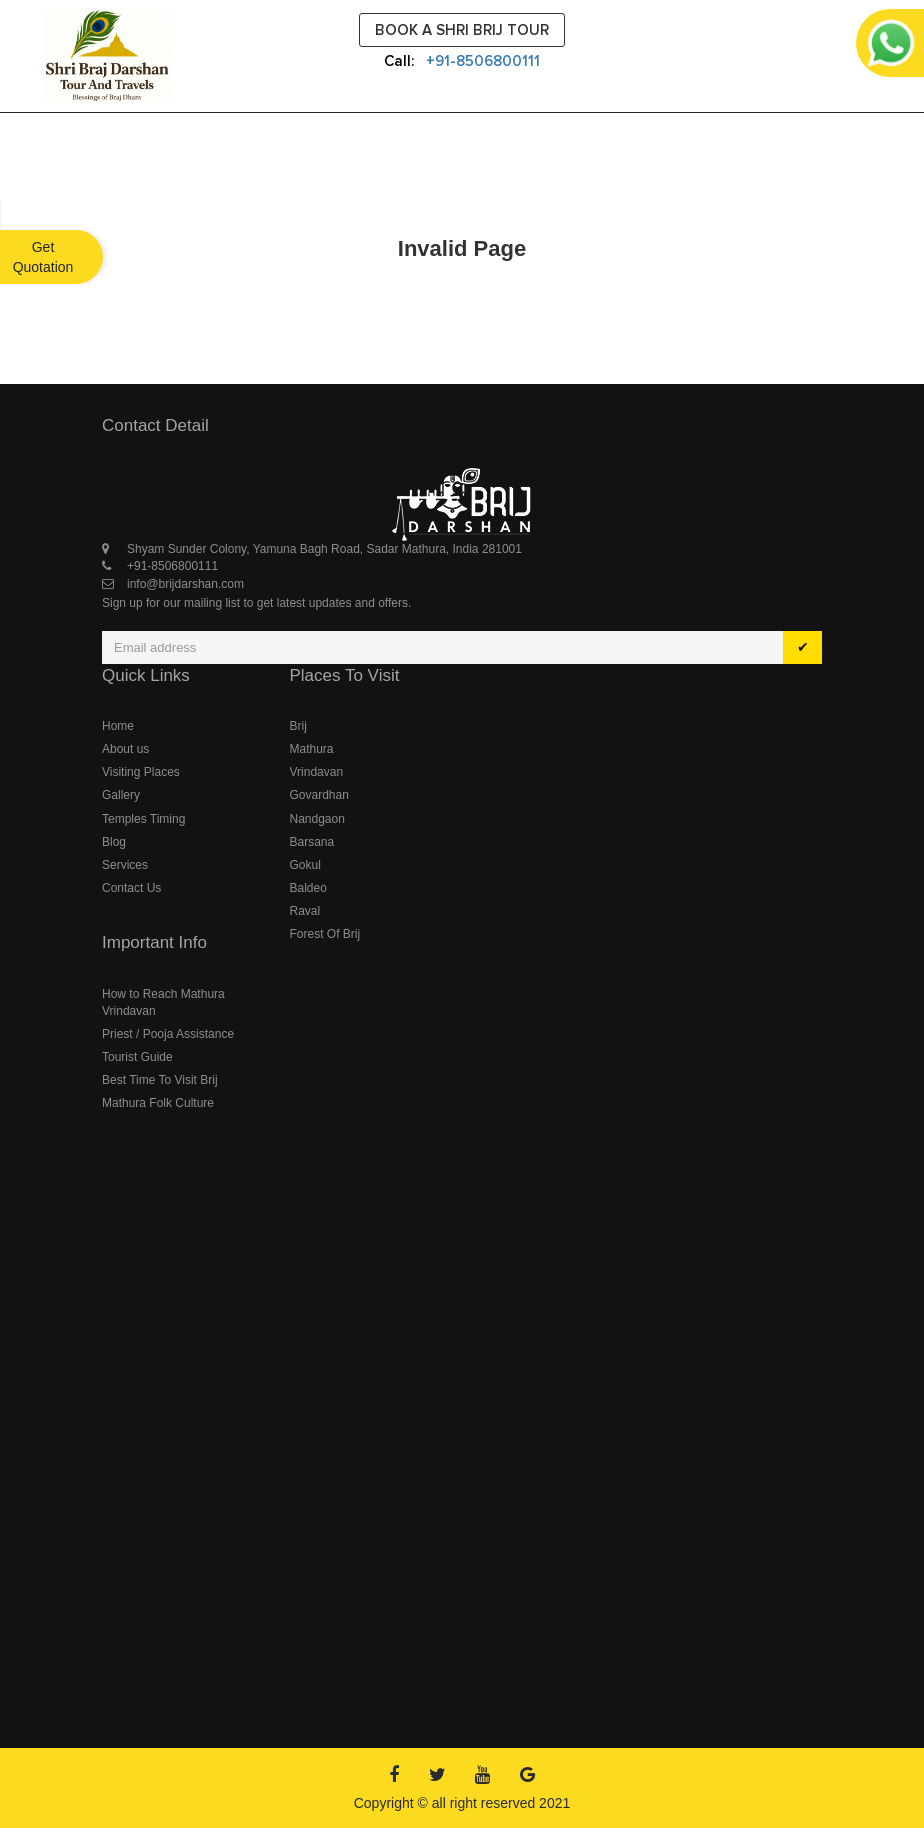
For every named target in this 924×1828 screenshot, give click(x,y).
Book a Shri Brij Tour (462, 30)
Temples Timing (143, 819)
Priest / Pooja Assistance (168, 1034)
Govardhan (319, 795)
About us (125, 749)
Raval (305, 911)
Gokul (305, 865)
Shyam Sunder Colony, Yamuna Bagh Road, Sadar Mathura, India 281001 (324, 549)
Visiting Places (141, 772)
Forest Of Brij (325, 934)
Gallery (121, 795)
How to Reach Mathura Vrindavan (163, 1002)
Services (125, 865)
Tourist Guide (137, 1057)
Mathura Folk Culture (158, 1103)
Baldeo (308, 888)
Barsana (312, 842)
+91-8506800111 (483, 61)
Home (118, 726)
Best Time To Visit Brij (160, 1080)
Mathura (312, 749)
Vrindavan (317, 772)
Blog (114, 842)
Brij (298, 726)
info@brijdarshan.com (185, 584)
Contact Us (131, 888)
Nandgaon (317, 819)
